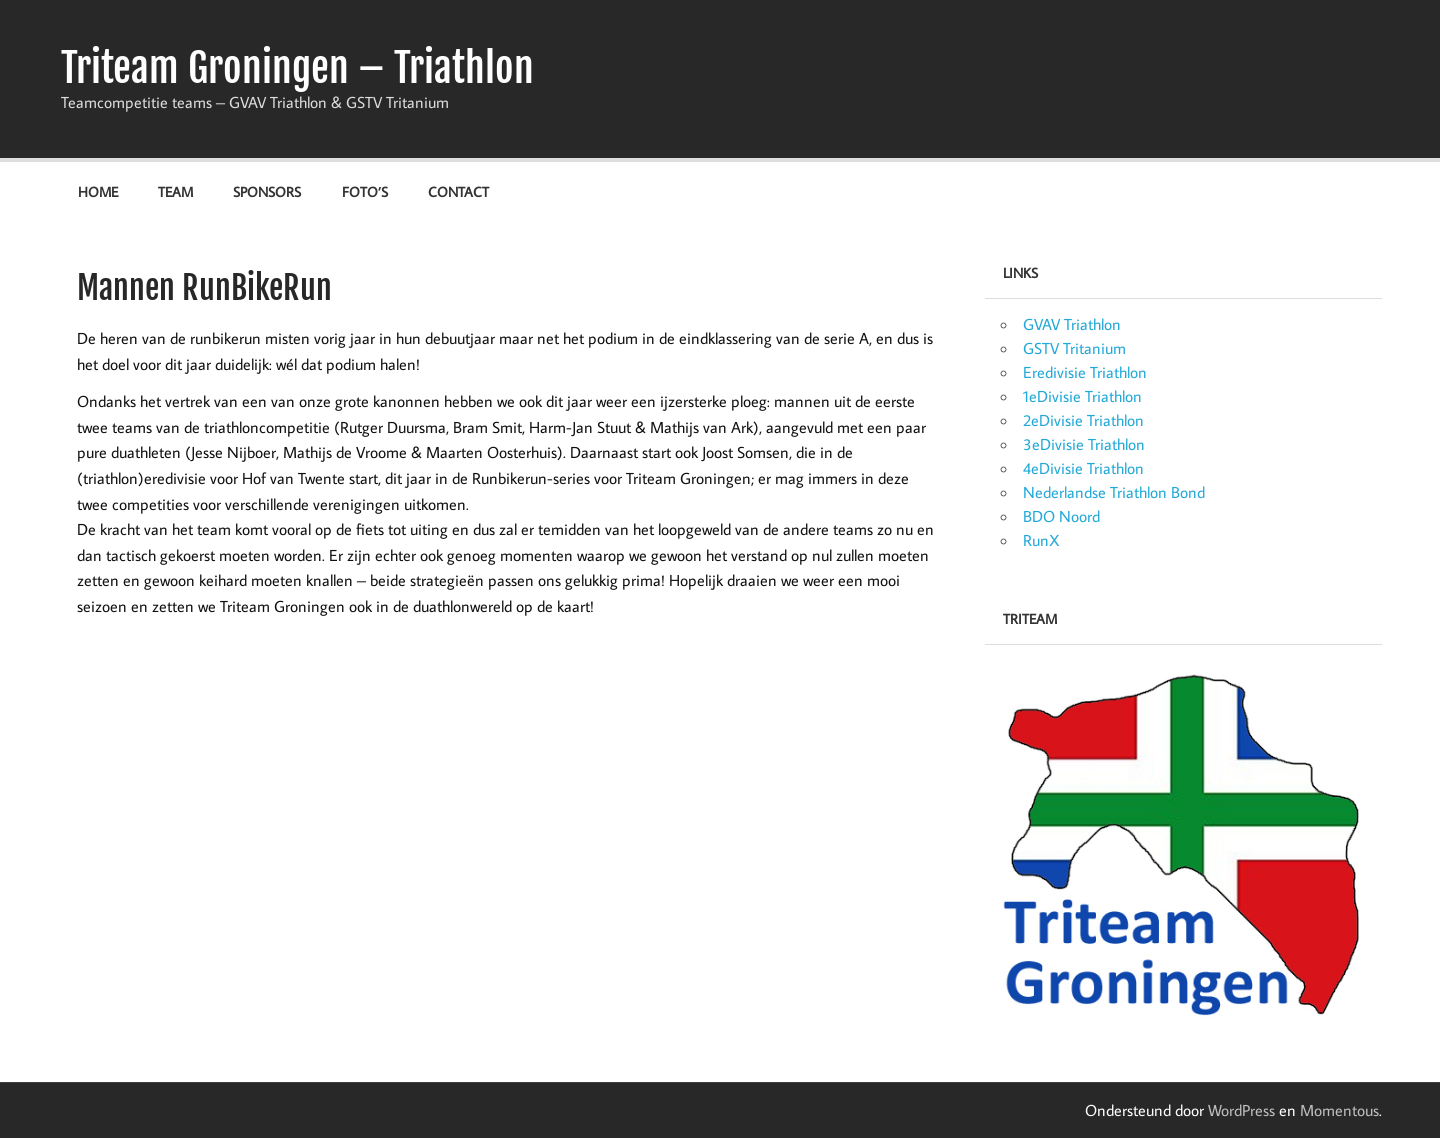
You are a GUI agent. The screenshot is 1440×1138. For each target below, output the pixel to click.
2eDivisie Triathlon (1083, 420)
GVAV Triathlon (1072, 324)
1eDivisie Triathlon (1082, 396)
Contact (458, 191)
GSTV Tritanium (1074, 348)
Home (98, 191)
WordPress (1241, 1110)
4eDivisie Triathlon (1083, 468)
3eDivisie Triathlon (1084, 444)
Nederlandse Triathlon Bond (1114, 492)
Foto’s (365, 191)
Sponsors (267, 191)
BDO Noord (1061, 516)
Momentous (1339, 1110)
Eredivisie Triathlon (1085, 372)
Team (175, 191)
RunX (1041, 540)
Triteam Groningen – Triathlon (297, 68)
